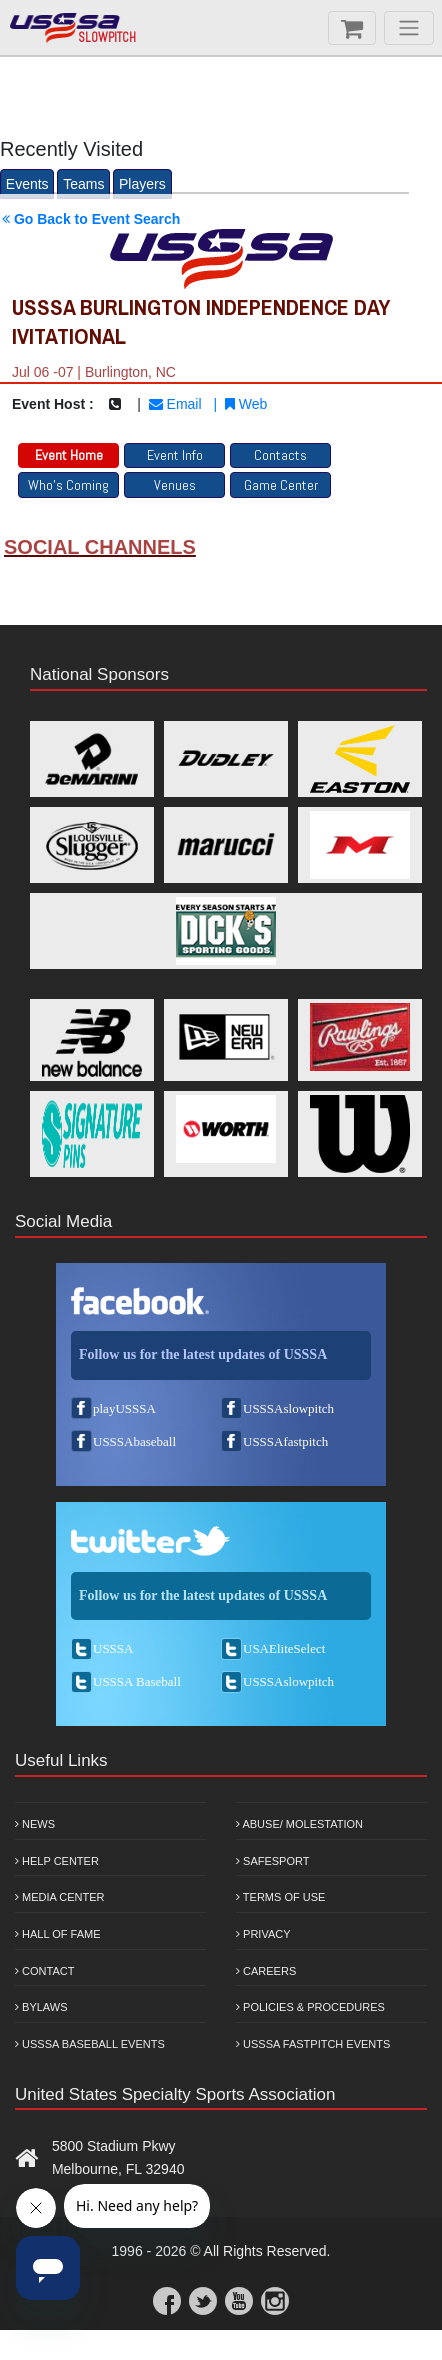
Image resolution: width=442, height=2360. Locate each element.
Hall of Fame (58, 1934)
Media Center (60, 1897)
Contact (44, 1971)
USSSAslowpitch (288, 1408)
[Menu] (409, 28)
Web (246, 404)
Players (142, 184)
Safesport (272, 1861)
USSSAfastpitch (285, 1441)
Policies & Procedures (310, 2007)
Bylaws (41, 2007)
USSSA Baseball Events (90, 2044)
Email (175, 404)
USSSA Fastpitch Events (313, 2044)
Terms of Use (280, 1897)
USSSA (113, 1648)
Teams (83, 184)
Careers (266, 1971)
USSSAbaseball (134, 1441)
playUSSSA (124, 1408)
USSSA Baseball (137, 1681)
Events (27, 184)
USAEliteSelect (284, 1648)
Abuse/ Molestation (299, 1824)
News (35, 1824)
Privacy (263, 1934)
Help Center (57, 1861)
